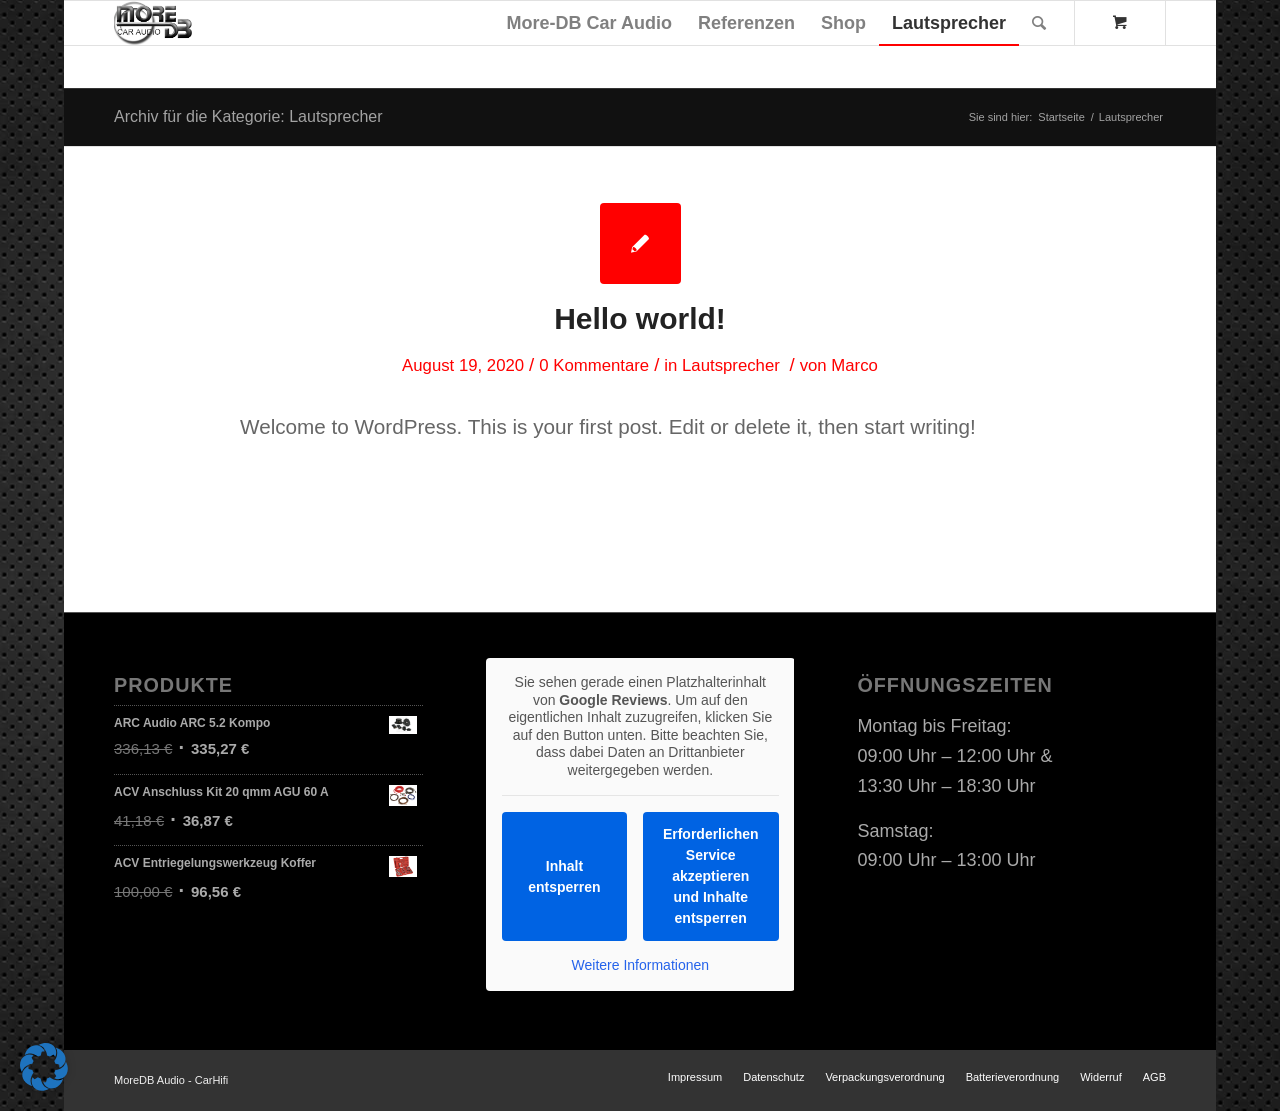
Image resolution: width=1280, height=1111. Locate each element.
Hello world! (640, 318)
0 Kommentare (594, 365)
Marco (854, 365)
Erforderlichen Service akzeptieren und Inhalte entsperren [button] (711, 876)
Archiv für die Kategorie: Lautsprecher (248, 116)
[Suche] (1039, 23)
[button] (44, 1067)
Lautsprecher (731, 365)
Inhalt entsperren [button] (564, 876)
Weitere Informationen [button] (639, 965)
